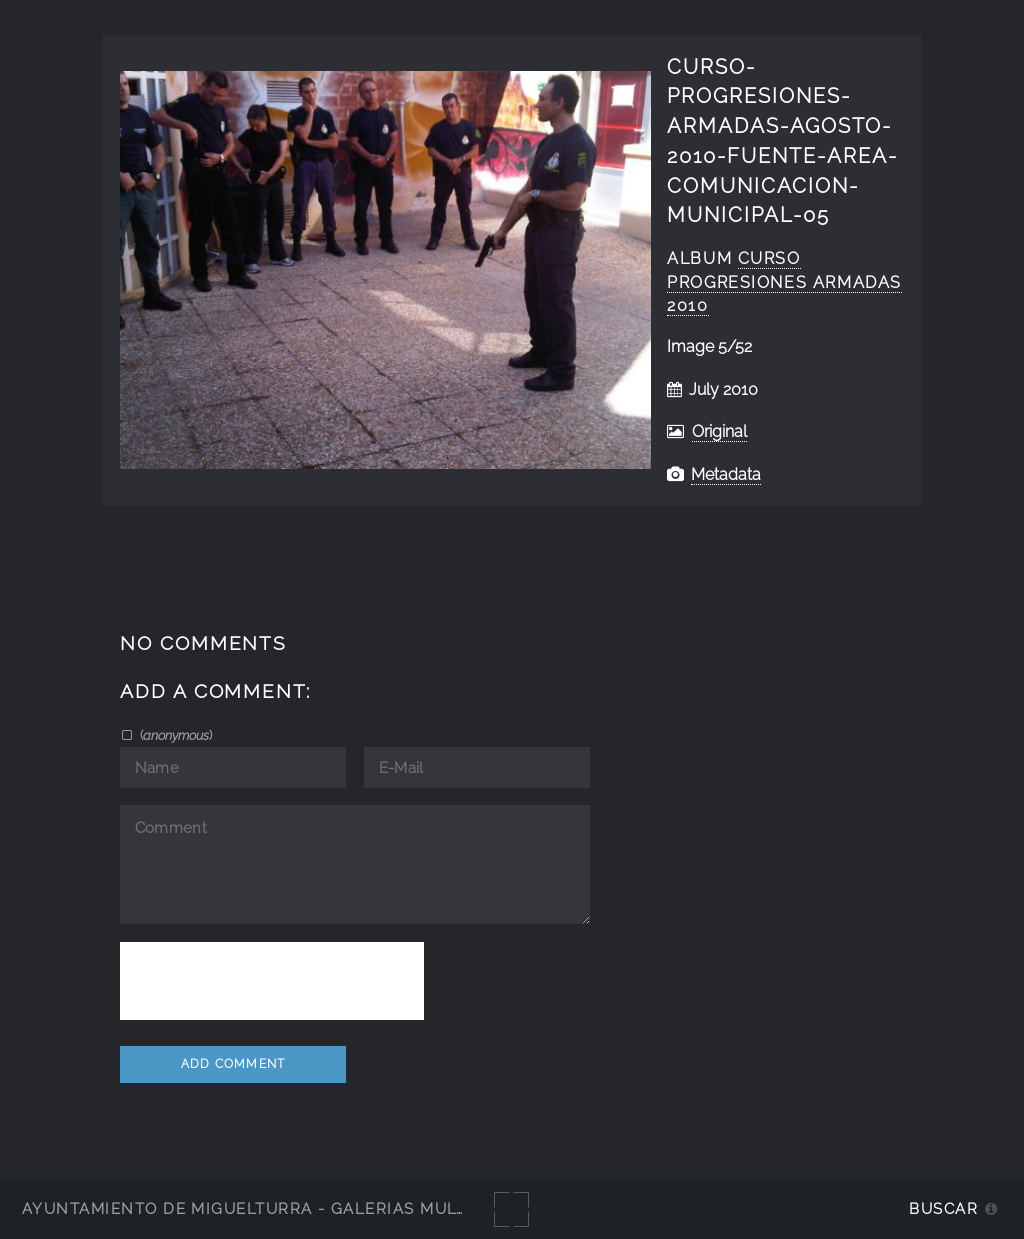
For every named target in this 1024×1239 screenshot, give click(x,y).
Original (719, 431)
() (174, 735)
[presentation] (272, 981)
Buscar (943, 1208)
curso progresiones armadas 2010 (784, 282)
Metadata (726, 474)
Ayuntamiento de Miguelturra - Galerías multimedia (274, 1208)
